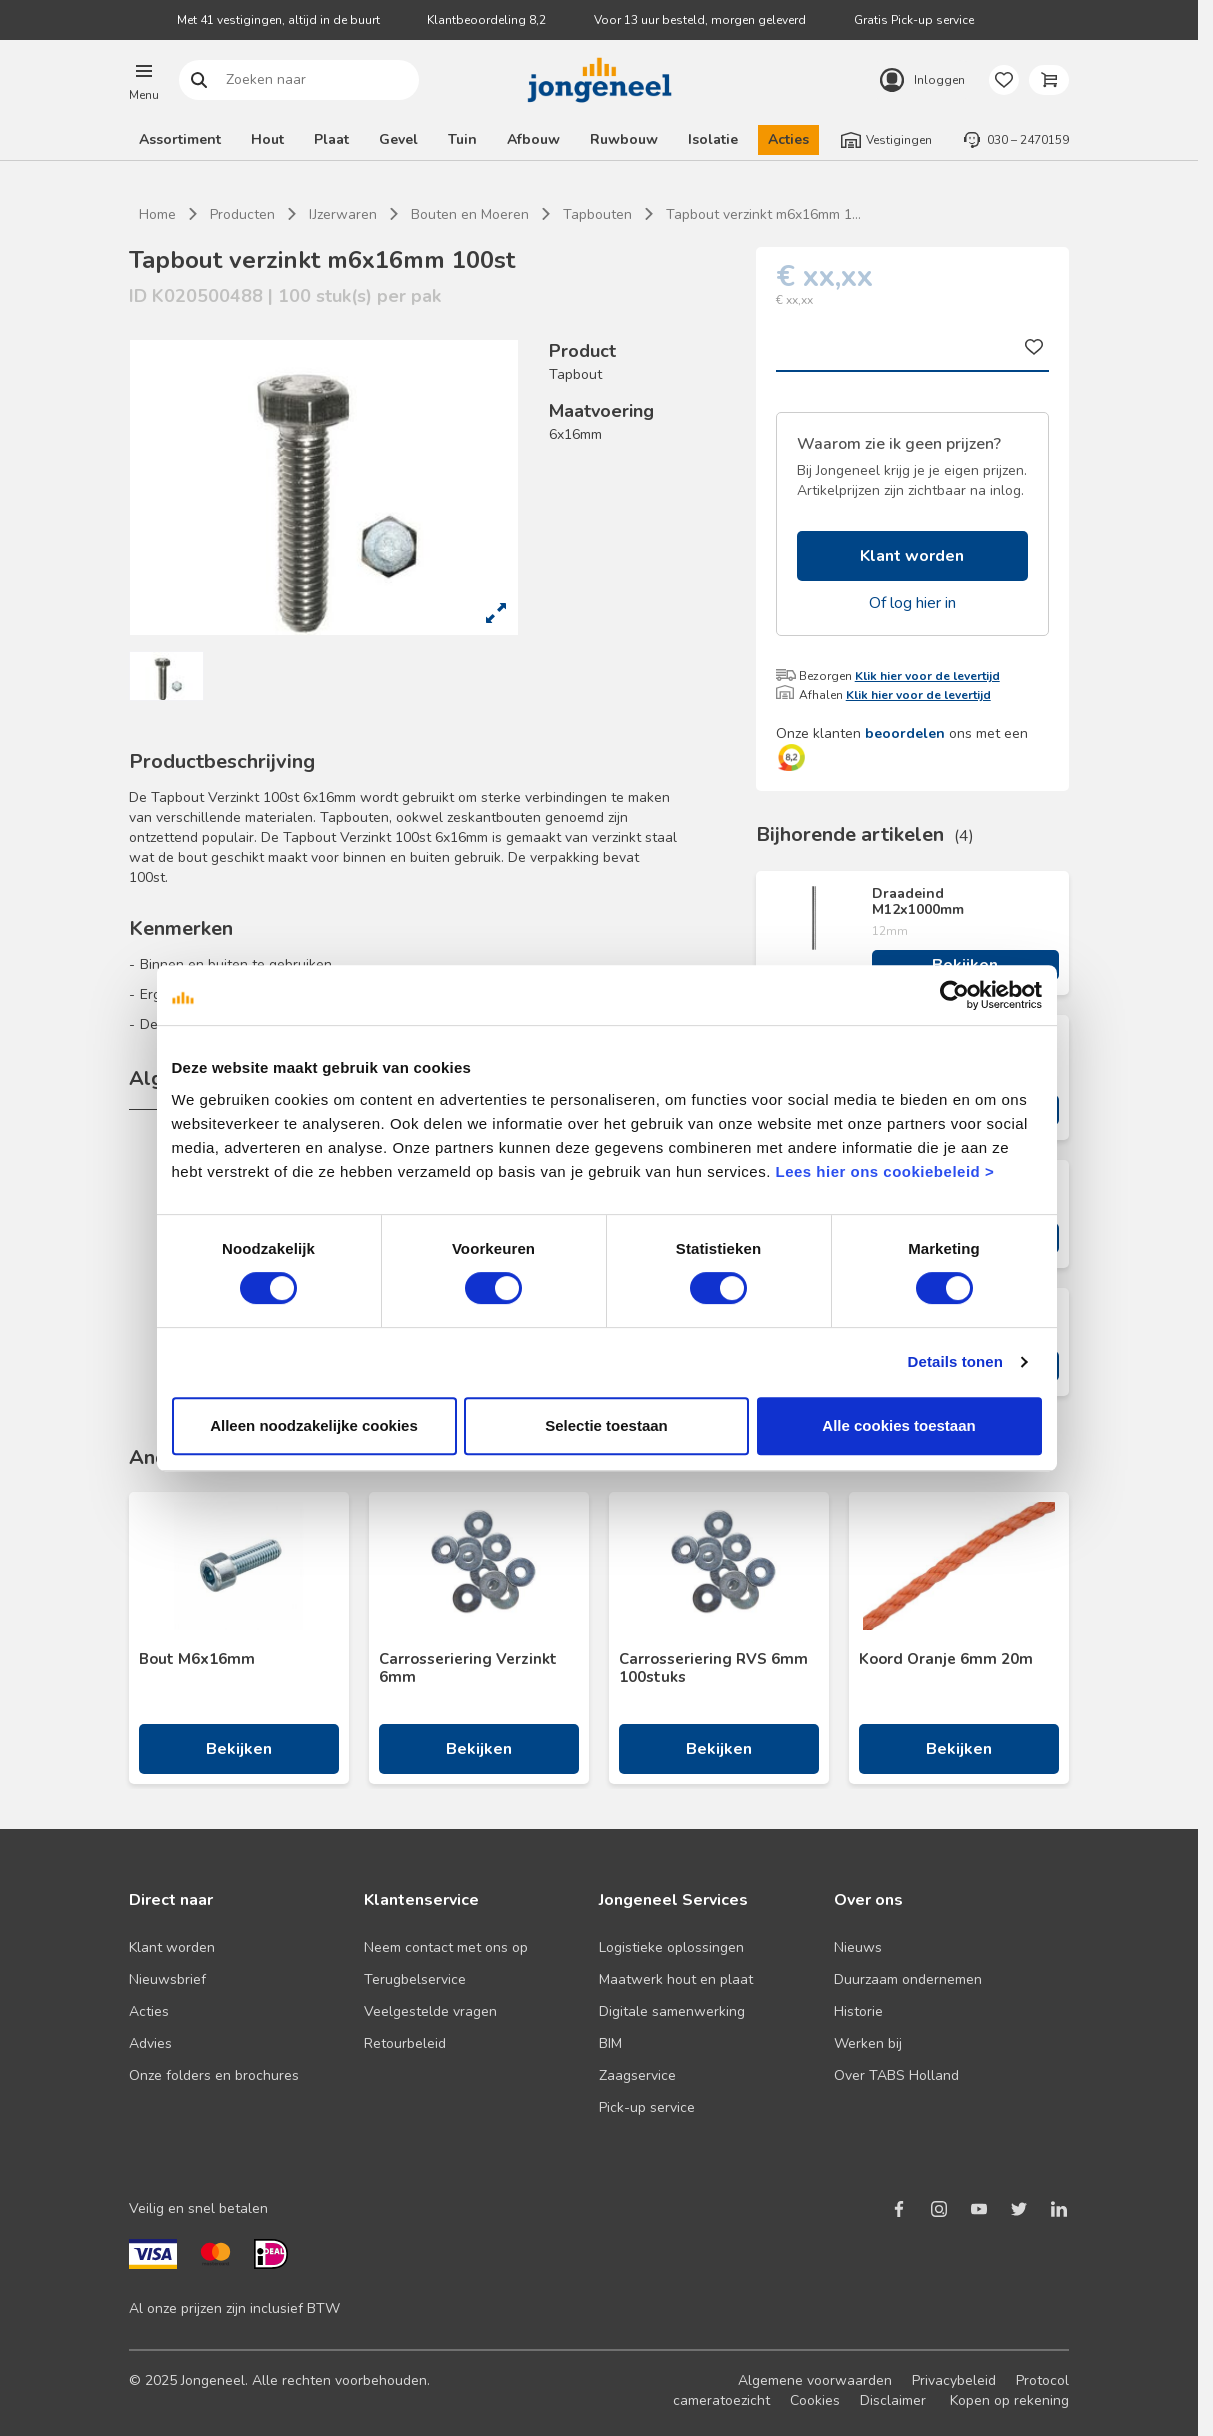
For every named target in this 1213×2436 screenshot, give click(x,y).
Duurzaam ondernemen (908, 1979)
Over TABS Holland (896, 2075)
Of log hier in (912, 603)
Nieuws (858, 1947)
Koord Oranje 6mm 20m (946, 1659)
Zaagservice (637, 2075)
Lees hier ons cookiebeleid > (884, 1171)
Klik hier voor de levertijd (927, 676)
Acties (788, 139)
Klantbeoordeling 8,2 (486, 20)
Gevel (398, 139)
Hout (267, 139)
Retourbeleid (405, 2043)
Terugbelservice (415, 1979)
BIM (610, 2043)
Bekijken (239, 1749)
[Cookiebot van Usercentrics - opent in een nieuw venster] (954, 995)
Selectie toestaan (606, 1425)
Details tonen (955, 1361)
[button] (144, 80)
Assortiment (180, 139)
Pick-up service (647, 2107)
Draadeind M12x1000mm (918, 902)
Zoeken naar (199, 80)
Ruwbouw (624, 139)
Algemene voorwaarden (815, 2380)
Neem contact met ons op (446, 1947)
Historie (858, 2011)
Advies (150, 2043)
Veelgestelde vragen (430, 2011)
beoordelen (905, 733)
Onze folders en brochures (214, 2075)
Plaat (331, 139)
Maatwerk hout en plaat (676, 1979)
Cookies (815, 2400)
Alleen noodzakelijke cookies (314, 1425)
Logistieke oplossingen (671, 1947)
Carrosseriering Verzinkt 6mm (468, 1668)
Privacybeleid (954, 2380)
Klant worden (912, 556)
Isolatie (713, 139)
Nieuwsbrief (167, 1979)
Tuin (462, 139)
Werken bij (868, 2043)
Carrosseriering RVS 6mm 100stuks (713, 1668)
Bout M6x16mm (197, 1659)
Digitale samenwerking (672, 2011)
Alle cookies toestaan (898, 1425)
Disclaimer (893, 2400)
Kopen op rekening (1009, 2400)
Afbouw (533, 139)
